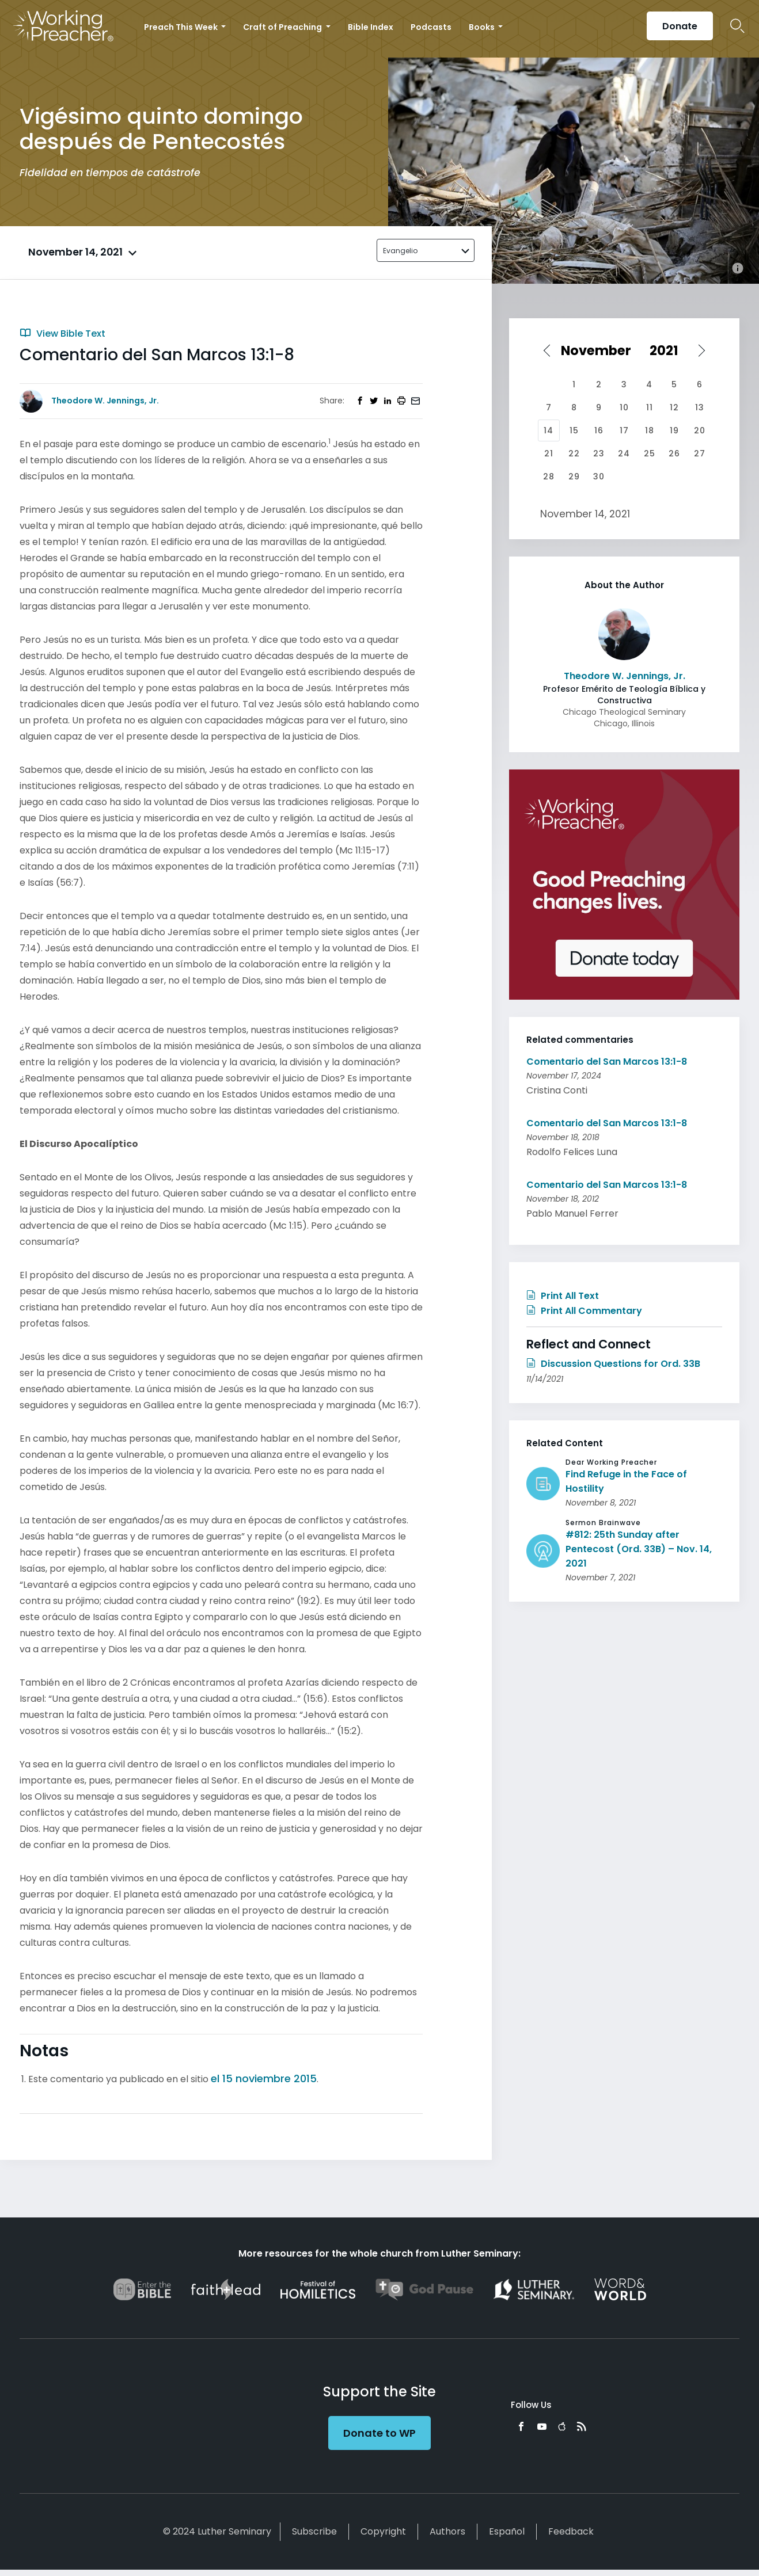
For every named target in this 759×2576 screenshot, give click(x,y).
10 (624, 407)
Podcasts (431, 27)
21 (548, 453)
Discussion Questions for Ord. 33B (613, 1363)
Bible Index (370, 27)
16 (599, 430)
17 (624, 430)
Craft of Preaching (283, 27)
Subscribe (314, 2531)
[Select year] (670, 350)
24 (624, 453)
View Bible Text (62, 333)
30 (599, 476)
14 (548, 430)
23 (599, 453)
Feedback (571, 2531)
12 (674, 407)
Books (482, 27)
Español (507, 2531)
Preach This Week (181, 27)
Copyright (383, 2531)
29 (574, 476)
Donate (679, 26)
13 (699, 407)
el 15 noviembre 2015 (264, 2078)
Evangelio (400, 251)
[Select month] (600, 350)
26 (674, 453)
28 (549, 476)
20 (699, 430)
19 (674, 430)
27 (699, 453)
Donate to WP (379, 2433)
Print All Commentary (584, 1310)
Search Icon (737, 26)
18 (649, 430)
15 (574, 430)
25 (649, 453)
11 (649, 407)
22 (574, 453)
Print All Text (562, 1295)
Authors (447, 2531)
